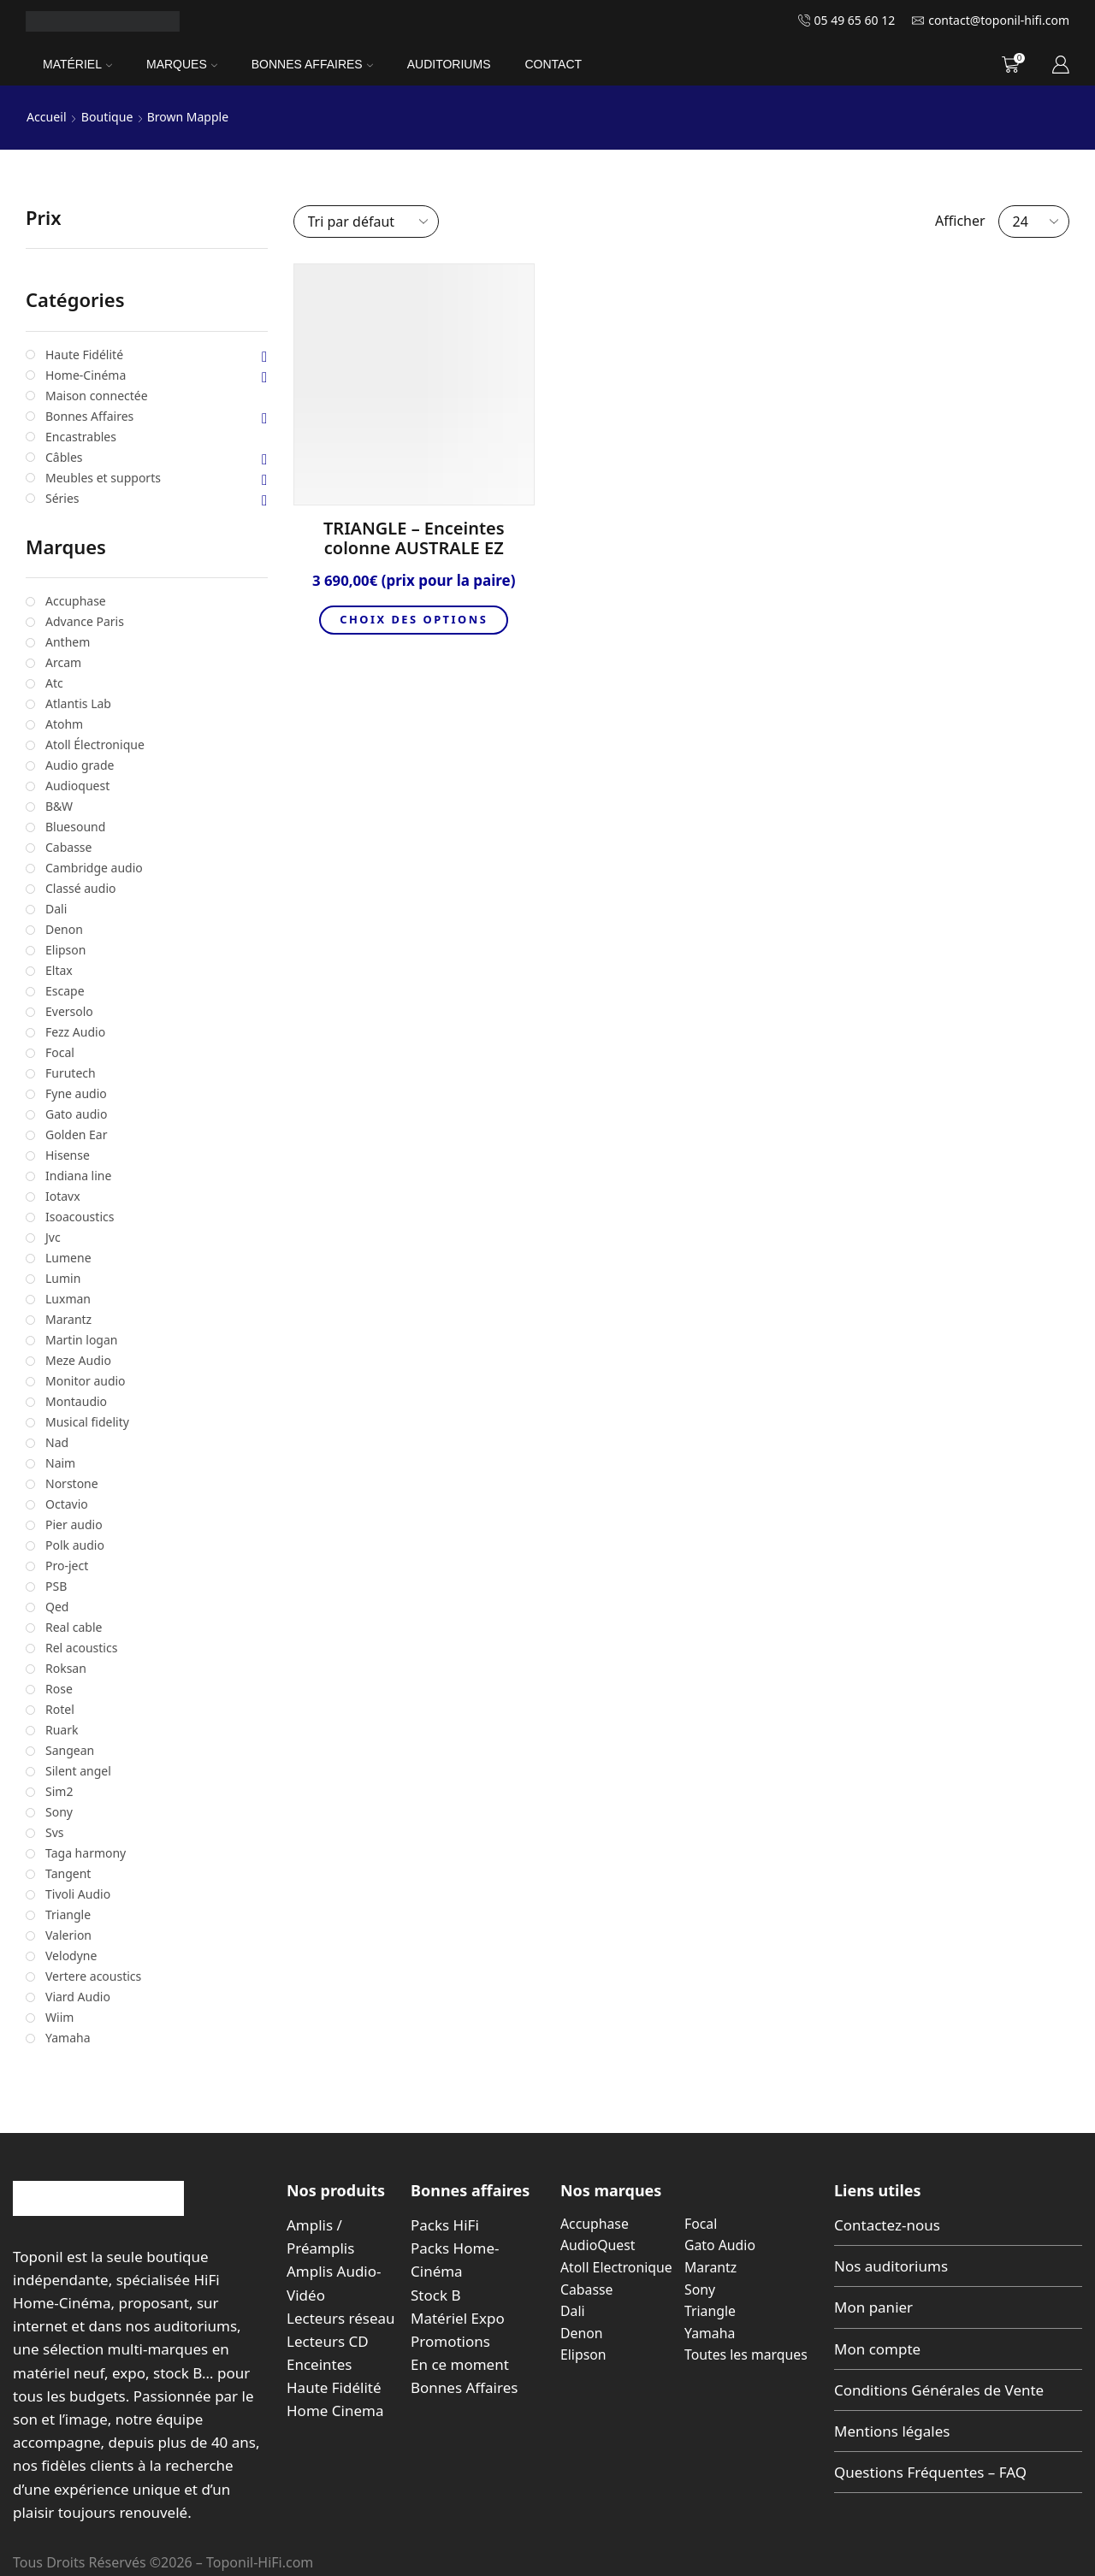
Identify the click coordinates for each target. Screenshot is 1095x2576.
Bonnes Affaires (312, 64)
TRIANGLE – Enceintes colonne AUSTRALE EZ (414, 538)
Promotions (450, 2341)
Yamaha (710, 2332)
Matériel (77, 64)
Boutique (106, 117)
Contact (553, 64)
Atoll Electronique (616, 2267)
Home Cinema (335, 2410)
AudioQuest (598, 2245)
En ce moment (460, 2364)
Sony (699, 2288)
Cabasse (586, 2288)
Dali (572, 2310)
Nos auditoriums (891, 2266)
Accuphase (595, 2223)
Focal (701, 2223)
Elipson (583, 2354)
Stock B (435, 2294)
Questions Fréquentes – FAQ (930, 2472)
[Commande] (366, 220)
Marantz (710, 2267)
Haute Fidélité (334, 2387)
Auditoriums (449, 64)
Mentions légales (892, 2431)
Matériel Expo (458, 2318)
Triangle (710, 2310)
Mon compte (877, 2348)
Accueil (46, 117)
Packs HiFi (445, 2225)
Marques (181, 64)
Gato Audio (720, 2245)
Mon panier (873, 2307)
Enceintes (319, 2364)
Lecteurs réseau (341, 2318)
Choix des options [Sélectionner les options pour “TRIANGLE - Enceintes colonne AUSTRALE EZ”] (414, 620)
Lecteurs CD (328, 2341)
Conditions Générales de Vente (939, 2390)
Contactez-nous (887, 2225)
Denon (581, 2332)
